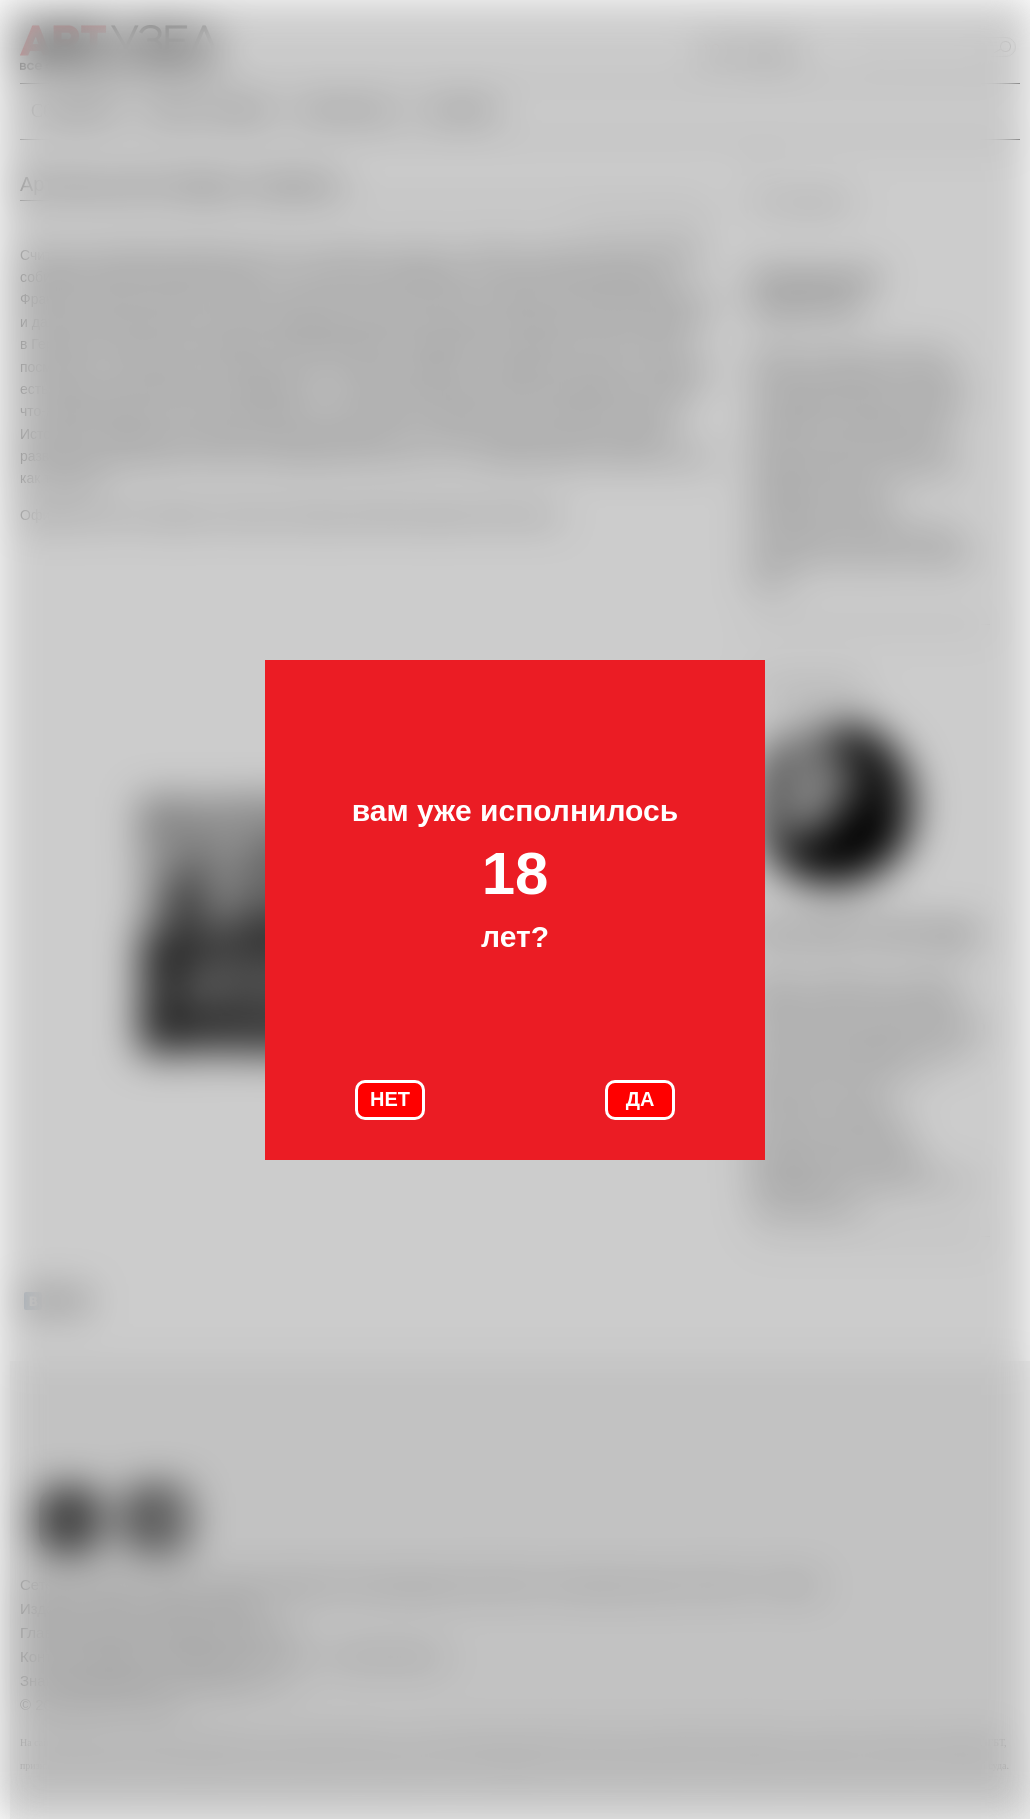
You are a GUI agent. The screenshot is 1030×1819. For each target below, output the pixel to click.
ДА (640, 1099)
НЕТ (390, 1099)
